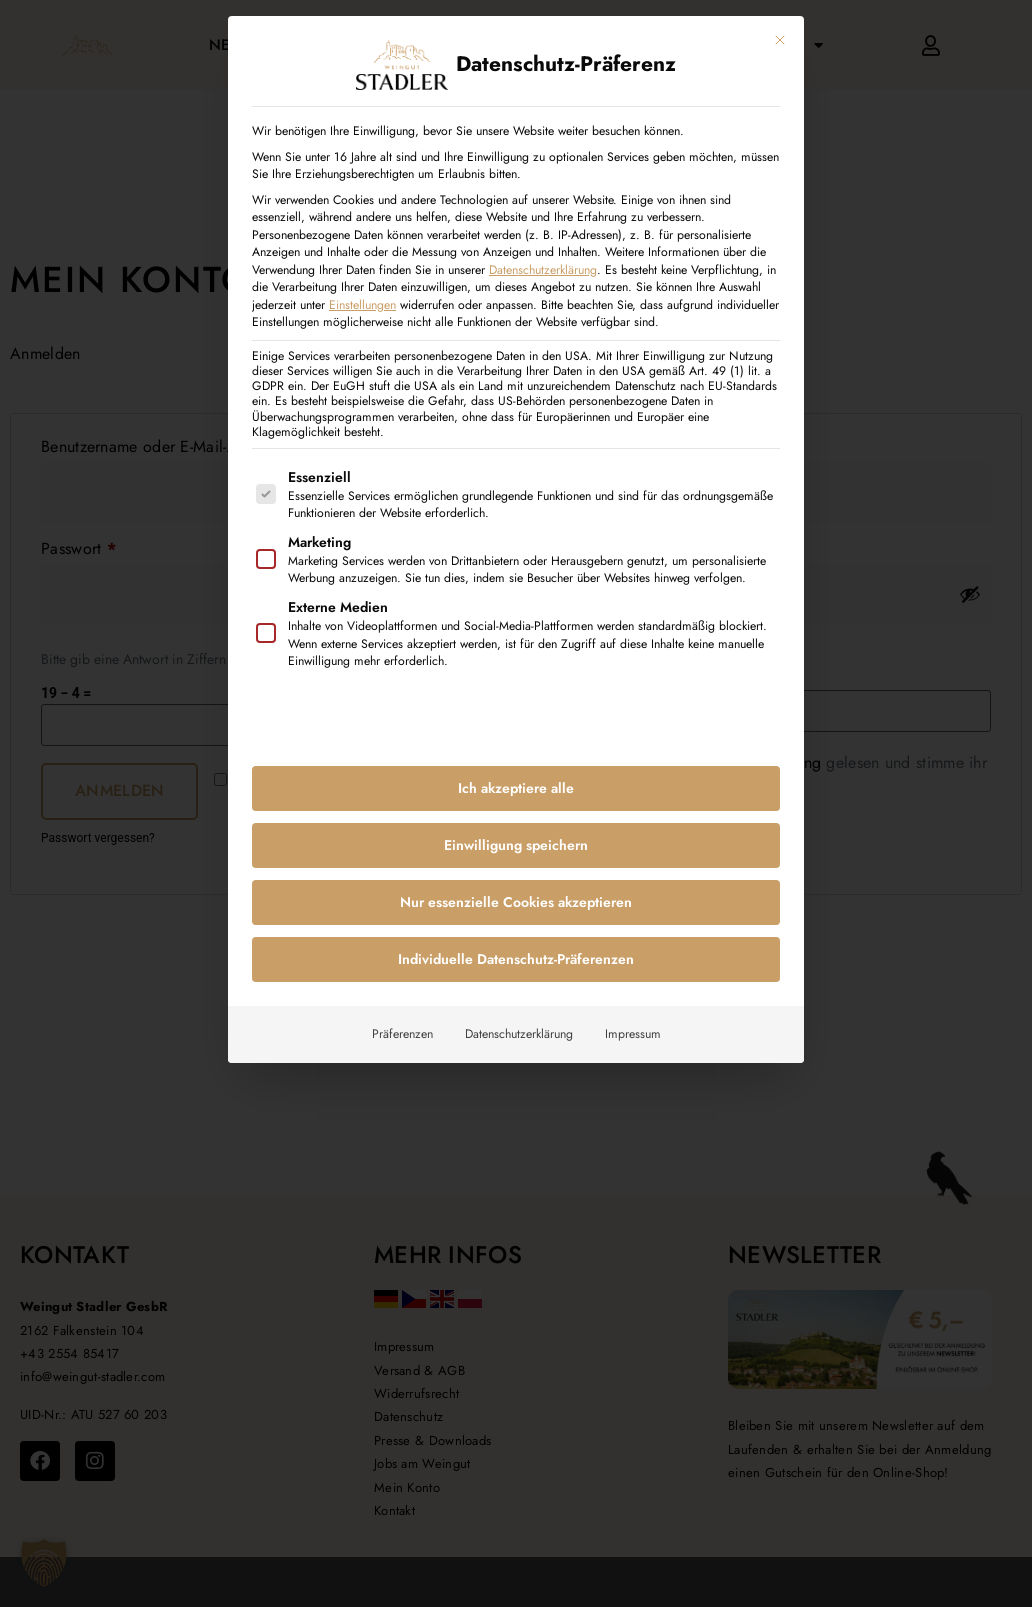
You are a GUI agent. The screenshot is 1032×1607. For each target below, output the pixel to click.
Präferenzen (402, 1033)
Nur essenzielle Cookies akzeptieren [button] (516, 901)
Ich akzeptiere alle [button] (516, 787)
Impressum (633, 1033)
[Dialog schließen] (780, 39)
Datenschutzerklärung (543, 269)
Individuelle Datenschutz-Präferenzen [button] (516, 958)
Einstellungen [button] (362, 304)
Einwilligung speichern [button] (516, 844)
